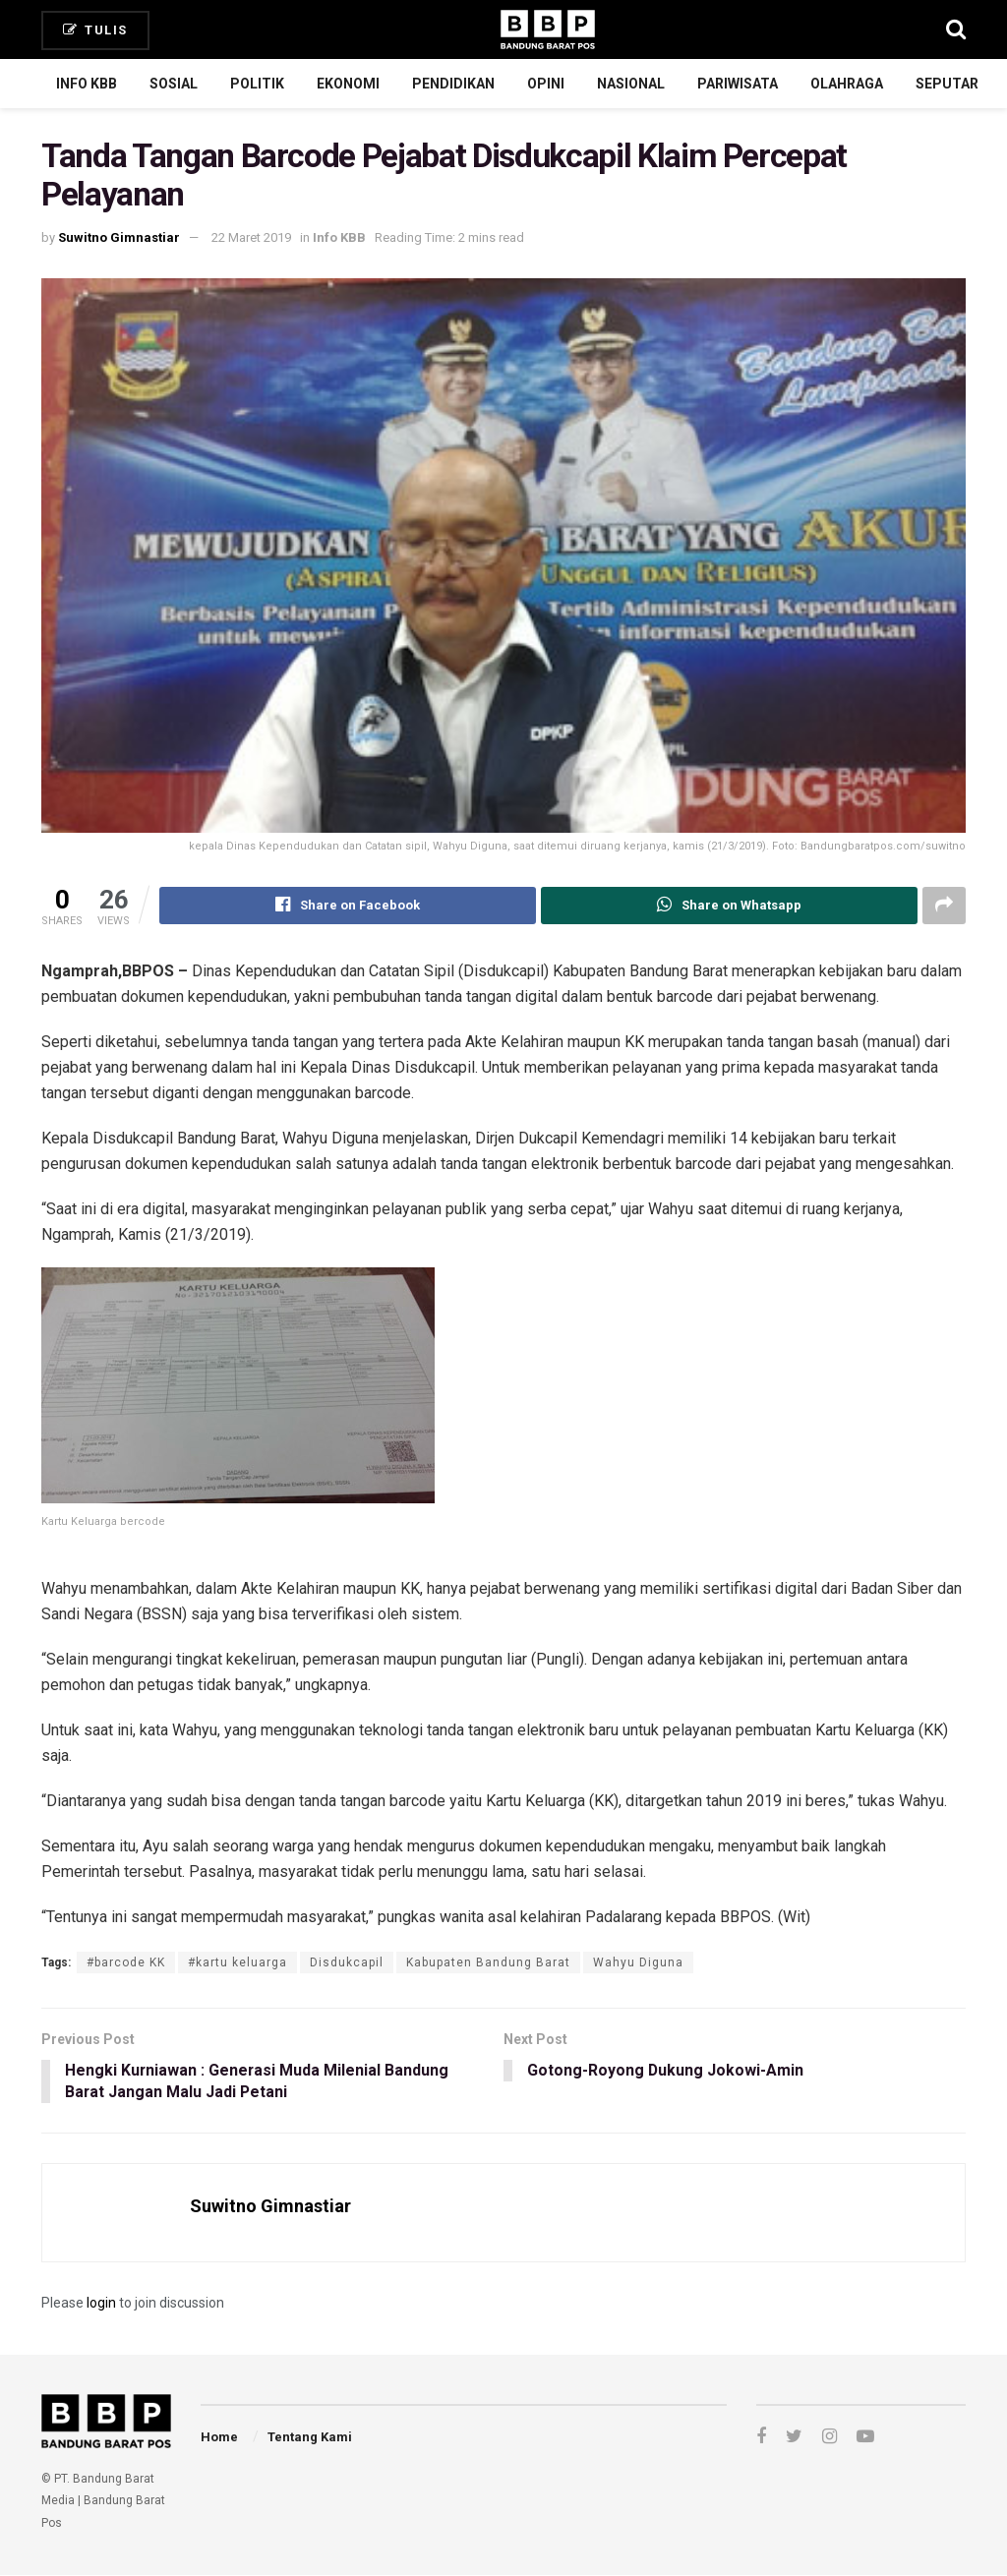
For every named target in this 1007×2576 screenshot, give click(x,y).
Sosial (173, 83)
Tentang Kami (309, 2437)
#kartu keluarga (237, 1962)
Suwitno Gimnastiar (119, 237)
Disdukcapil (347, 1962)
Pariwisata (737, 83)
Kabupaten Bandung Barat (488, 1962)
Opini (545, 83)
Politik (257, 83)
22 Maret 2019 (251, 237)
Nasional (631, 83)
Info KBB (86, 83)
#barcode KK (126, 1962)
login (101, 2304)
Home (219, 2437)
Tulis (95, 30)
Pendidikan (453, 83)
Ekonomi (348, 83)
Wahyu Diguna (638, 1962)
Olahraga (846, 83)
